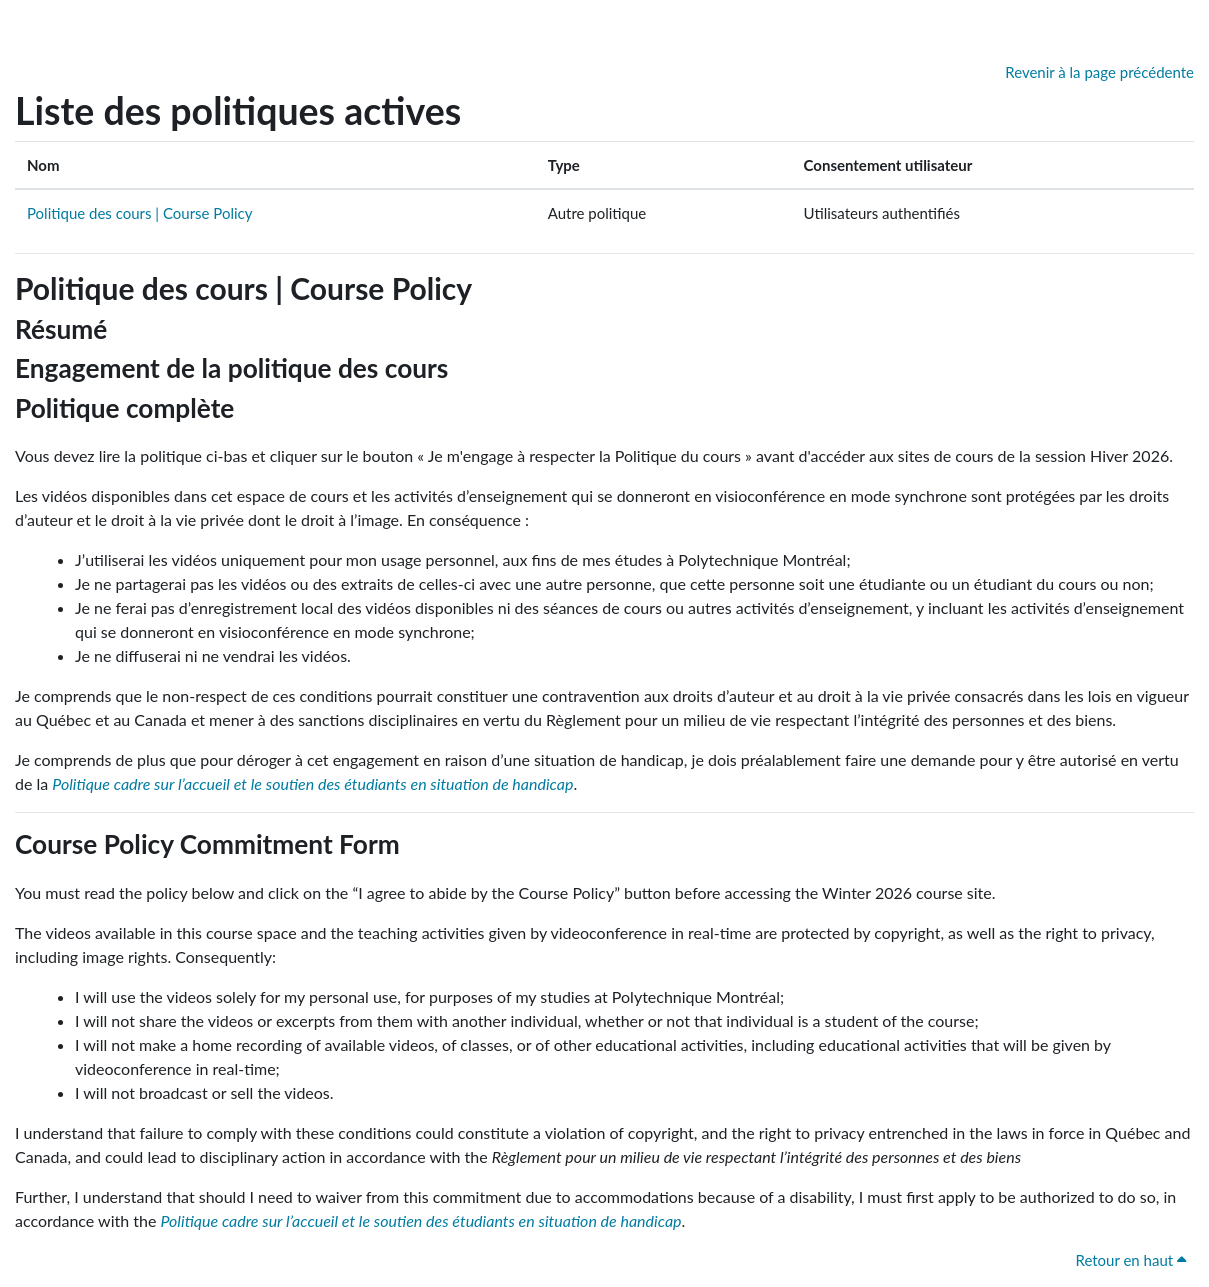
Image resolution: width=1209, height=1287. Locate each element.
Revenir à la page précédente (1099, 72)
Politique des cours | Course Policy (139, 213)
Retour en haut (1130, 1260)
